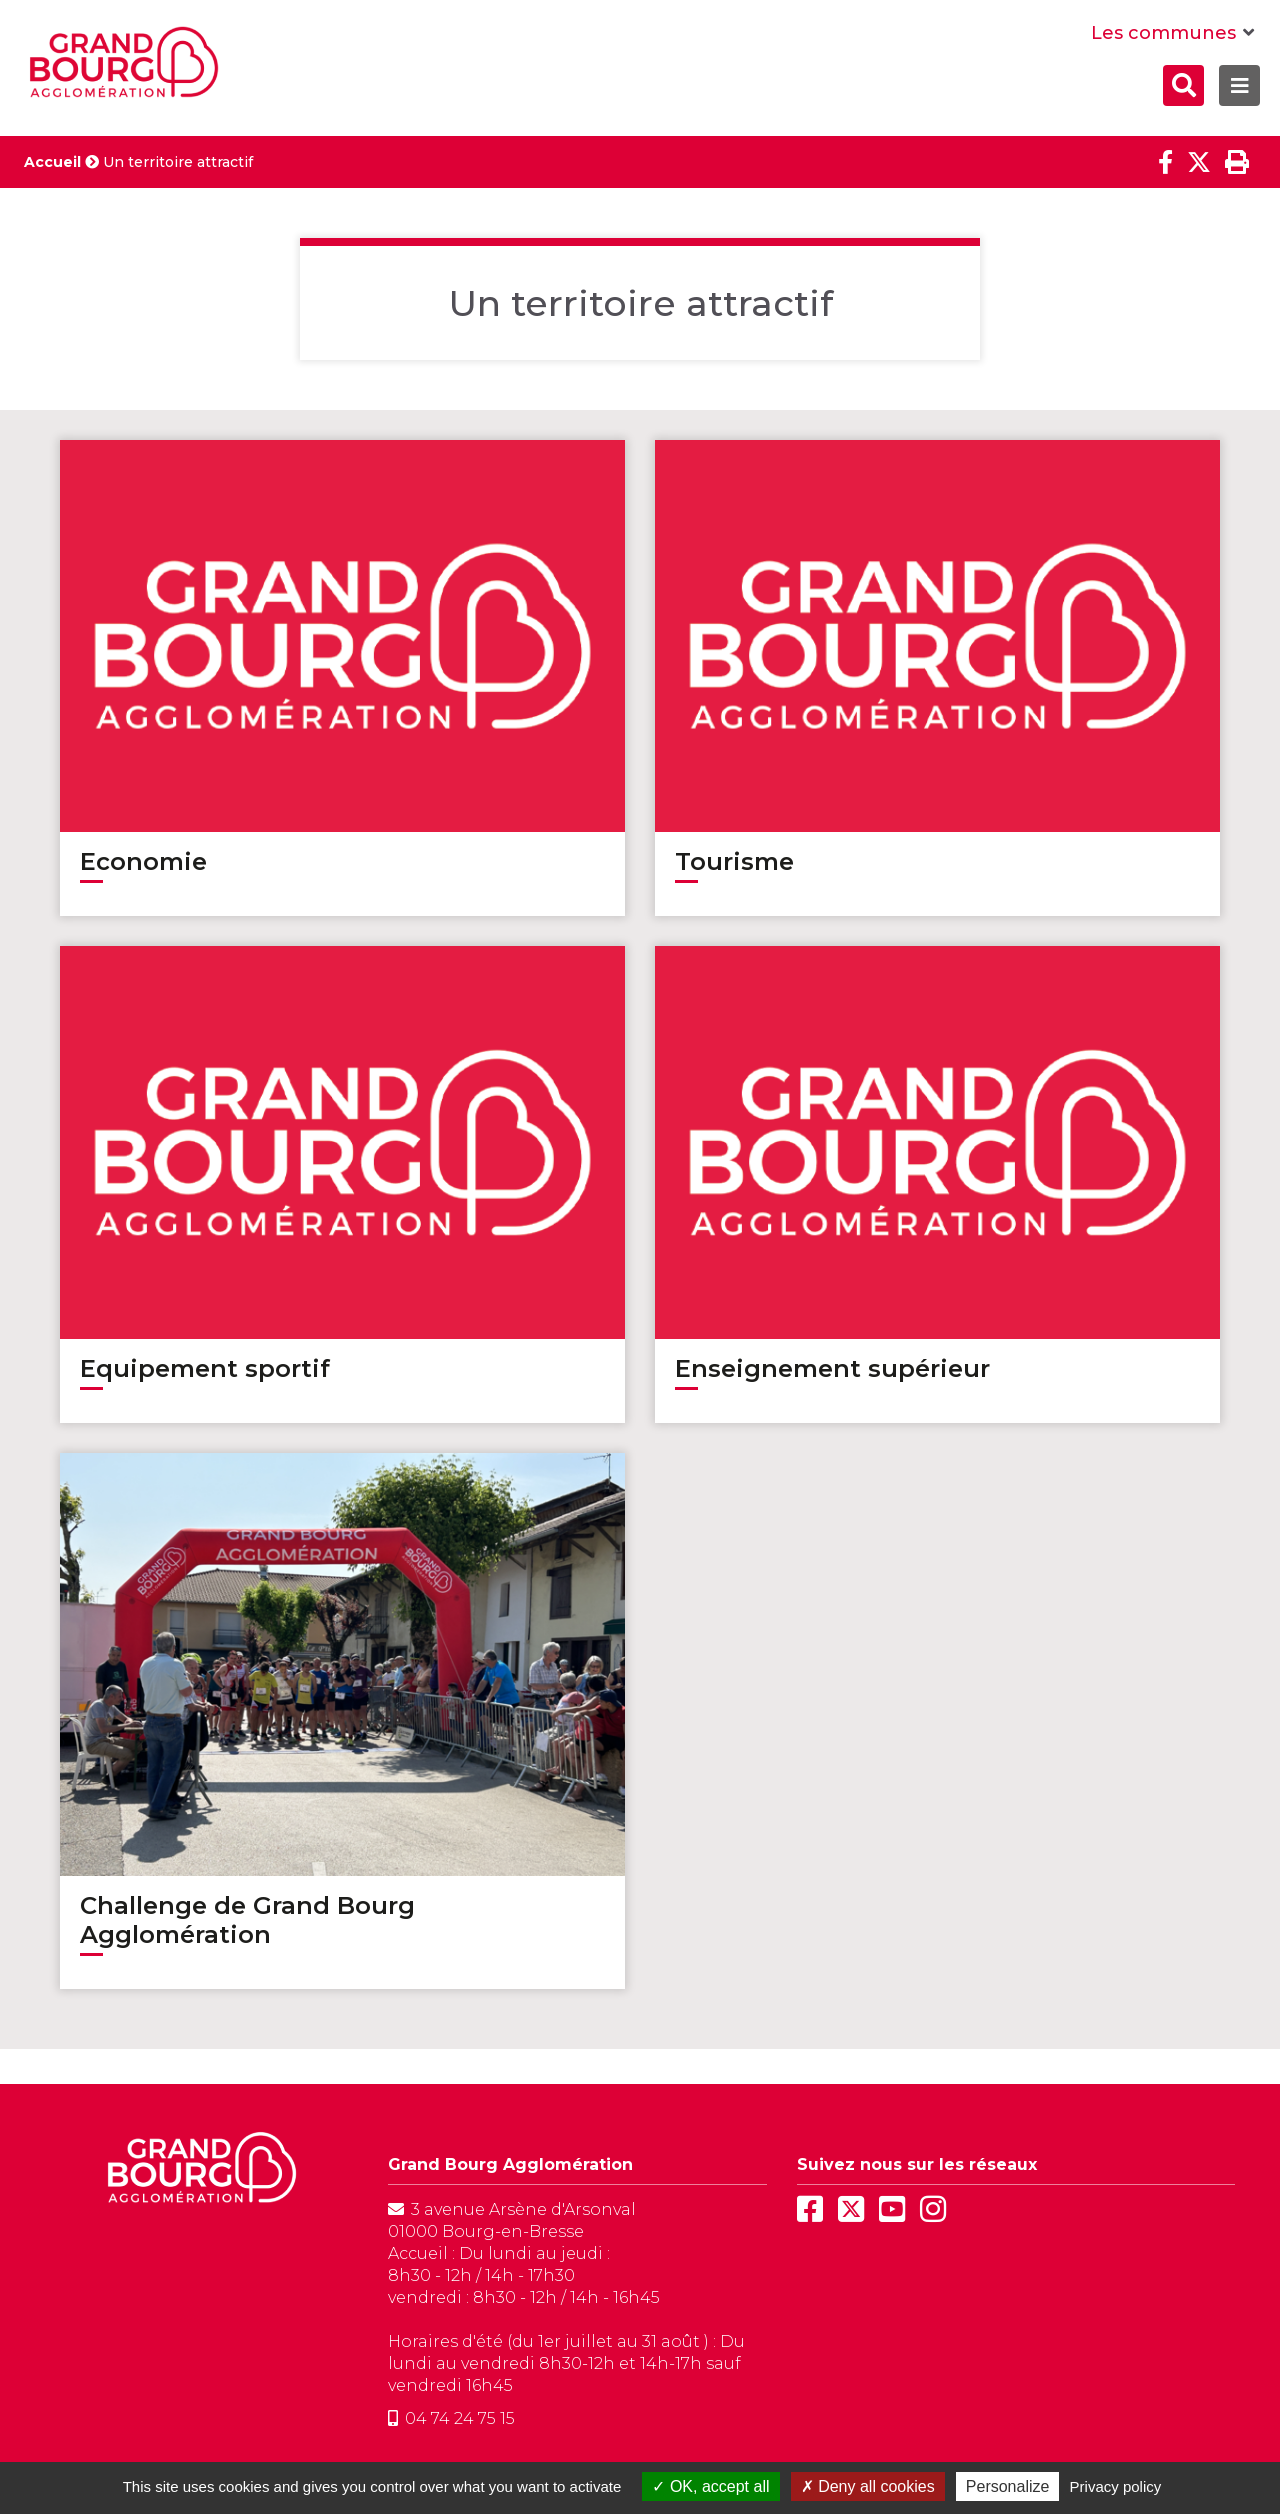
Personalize (1008, 2486)
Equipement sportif (205, 1368)
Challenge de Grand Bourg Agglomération (247, 1920)
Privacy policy (1116, 2486)
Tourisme (734, 861)
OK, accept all (710, 2486)
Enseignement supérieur (832, 1368)
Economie (143, 861)
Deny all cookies (868, 2486)
